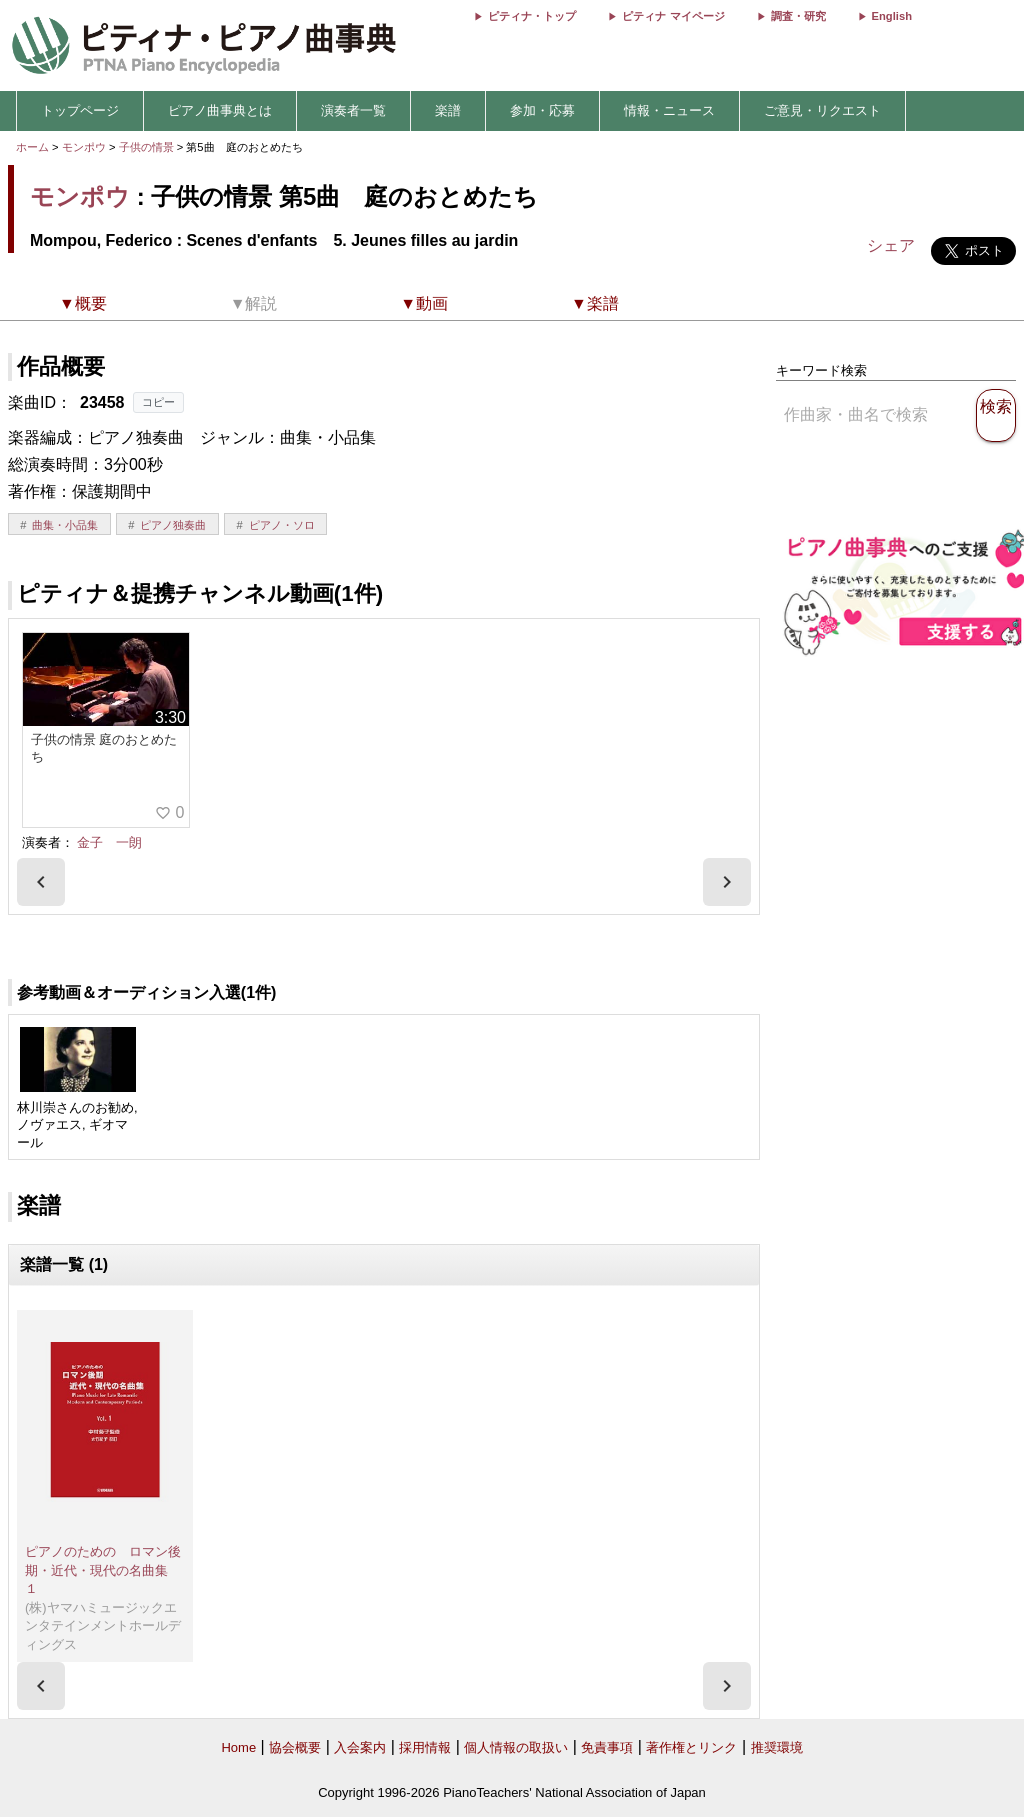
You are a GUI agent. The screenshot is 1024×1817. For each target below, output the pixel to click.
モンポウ (84, 147)
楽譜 (448, 110)
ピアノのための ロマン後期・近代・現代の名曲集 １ (103, 1570)
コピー (158, 402)
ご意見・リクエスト (822, 110)
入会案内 (360, 1747)
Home (238, 1747)
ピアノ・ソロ (282, 525)
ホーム (32, 147)
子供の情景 (148, 147)
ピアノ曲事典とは (220, 110)
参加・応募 (542, 110)
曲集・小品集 (65, 525)
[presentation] (41, 882)
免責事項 (607, 1747)
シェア (891, 245)
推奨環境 (777, 1747)
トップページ (80, 110)
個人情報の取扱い (516, 1747)
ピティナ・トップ (532, 16)
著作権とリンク (691, 1747)
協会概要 (295, 1747)
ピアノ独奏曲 (173, 525)
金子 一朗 (109, 842)
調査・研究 (798, 16)
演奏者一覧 (353, 110)
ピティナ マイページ (673, 16)
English (892, 16)
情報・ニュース (669, 110)
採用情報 (425, 1747)
